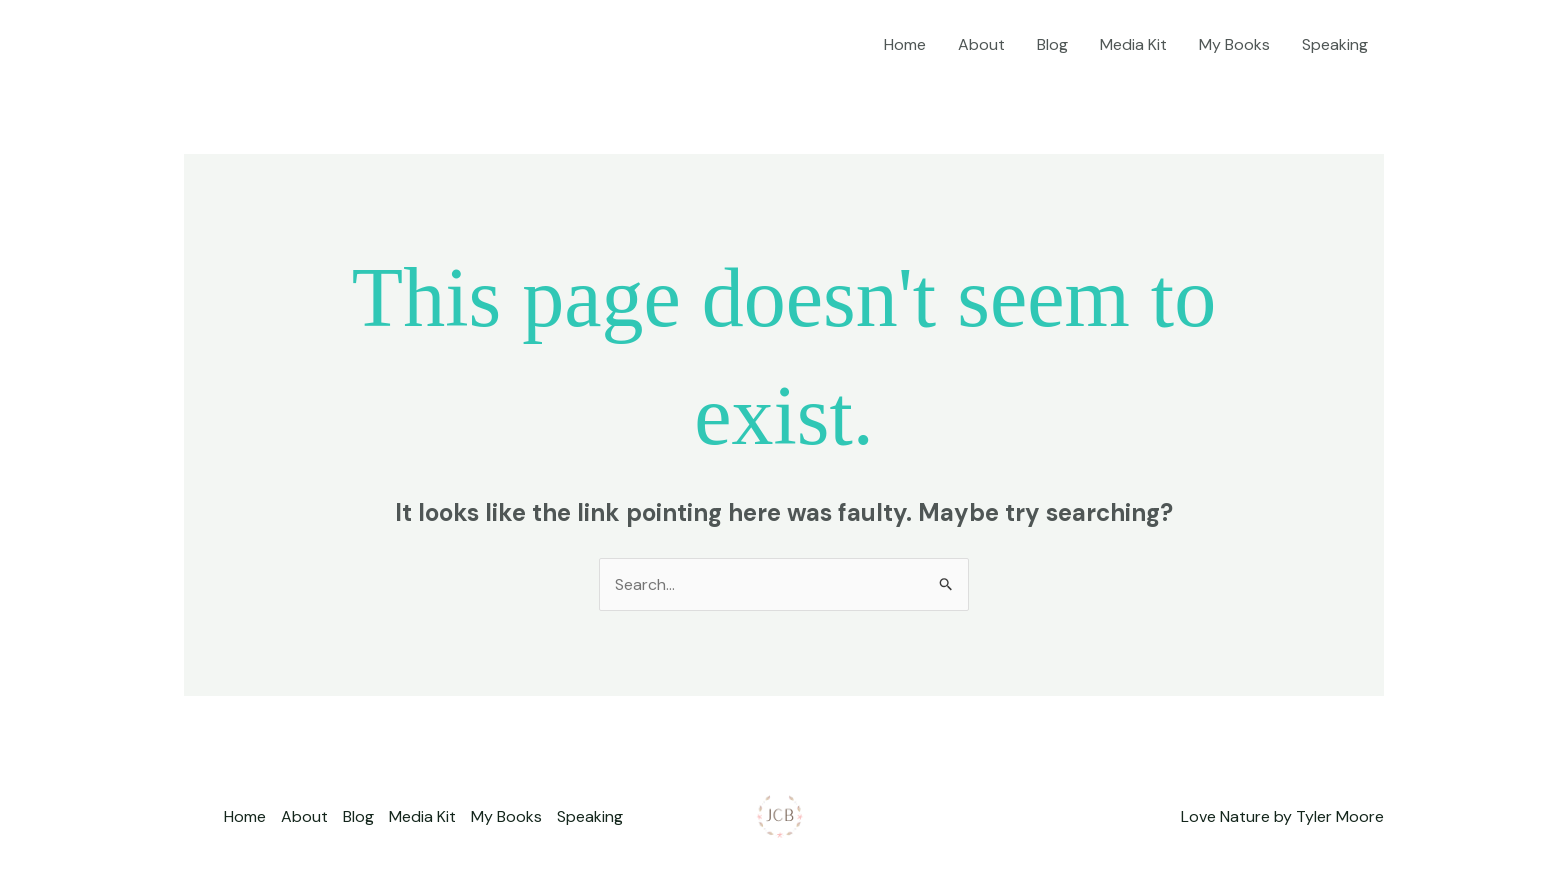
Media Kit (1133, 44)
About (981, 44)
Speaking (1335, 44)
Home (905, 44)
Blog (1052, 44)
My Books (1234, 44)
